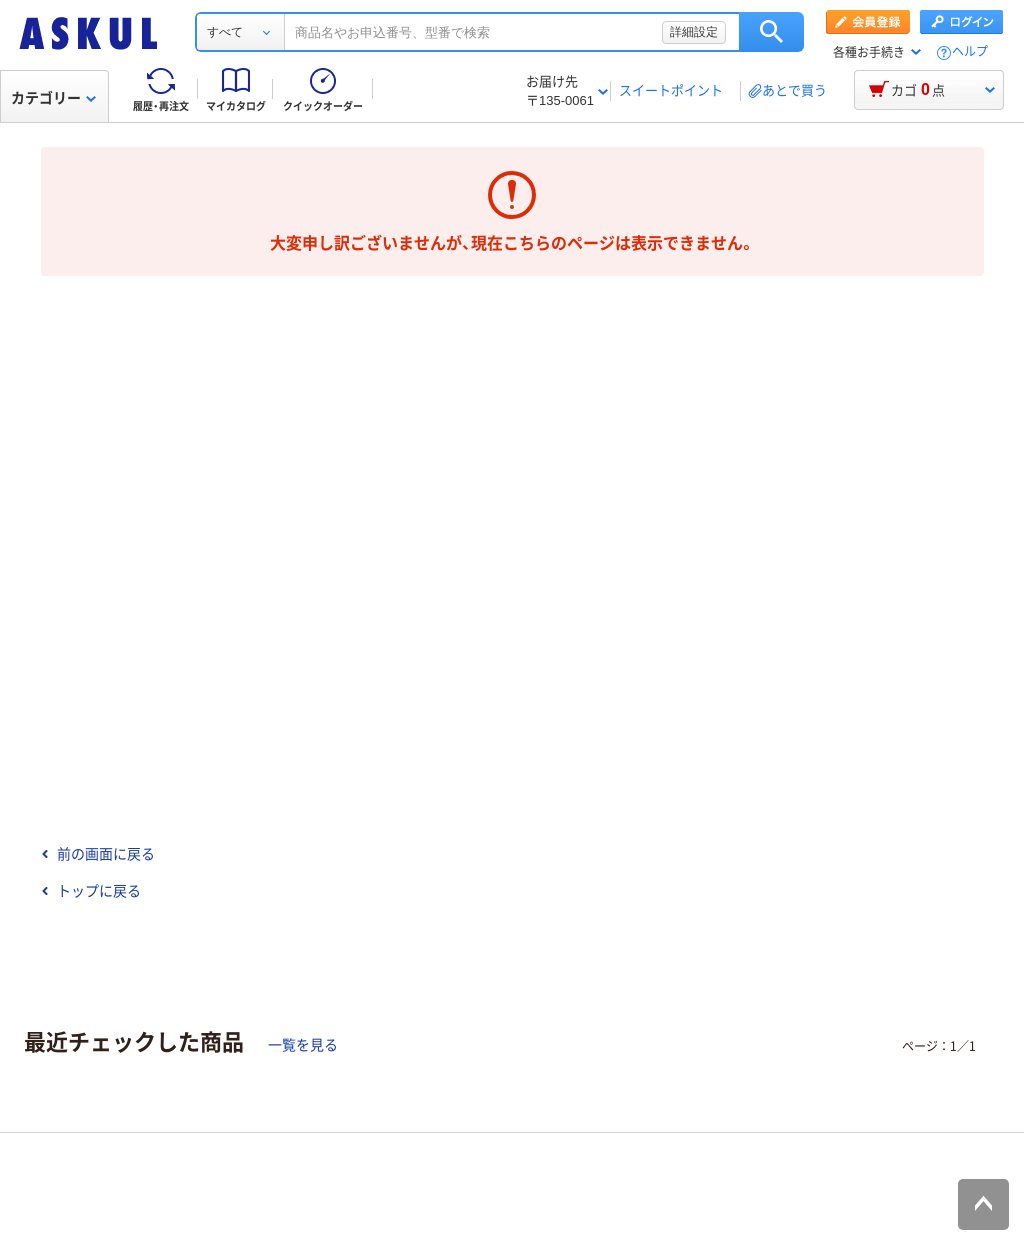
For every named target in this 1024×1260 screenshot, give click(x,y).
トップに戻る (91, 891)
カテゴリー (53, 98)
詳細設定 (694, 32)
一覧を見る (303, 1045)
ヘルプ (970, 52)
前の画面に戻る (98, 854)
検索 (771, 32)
